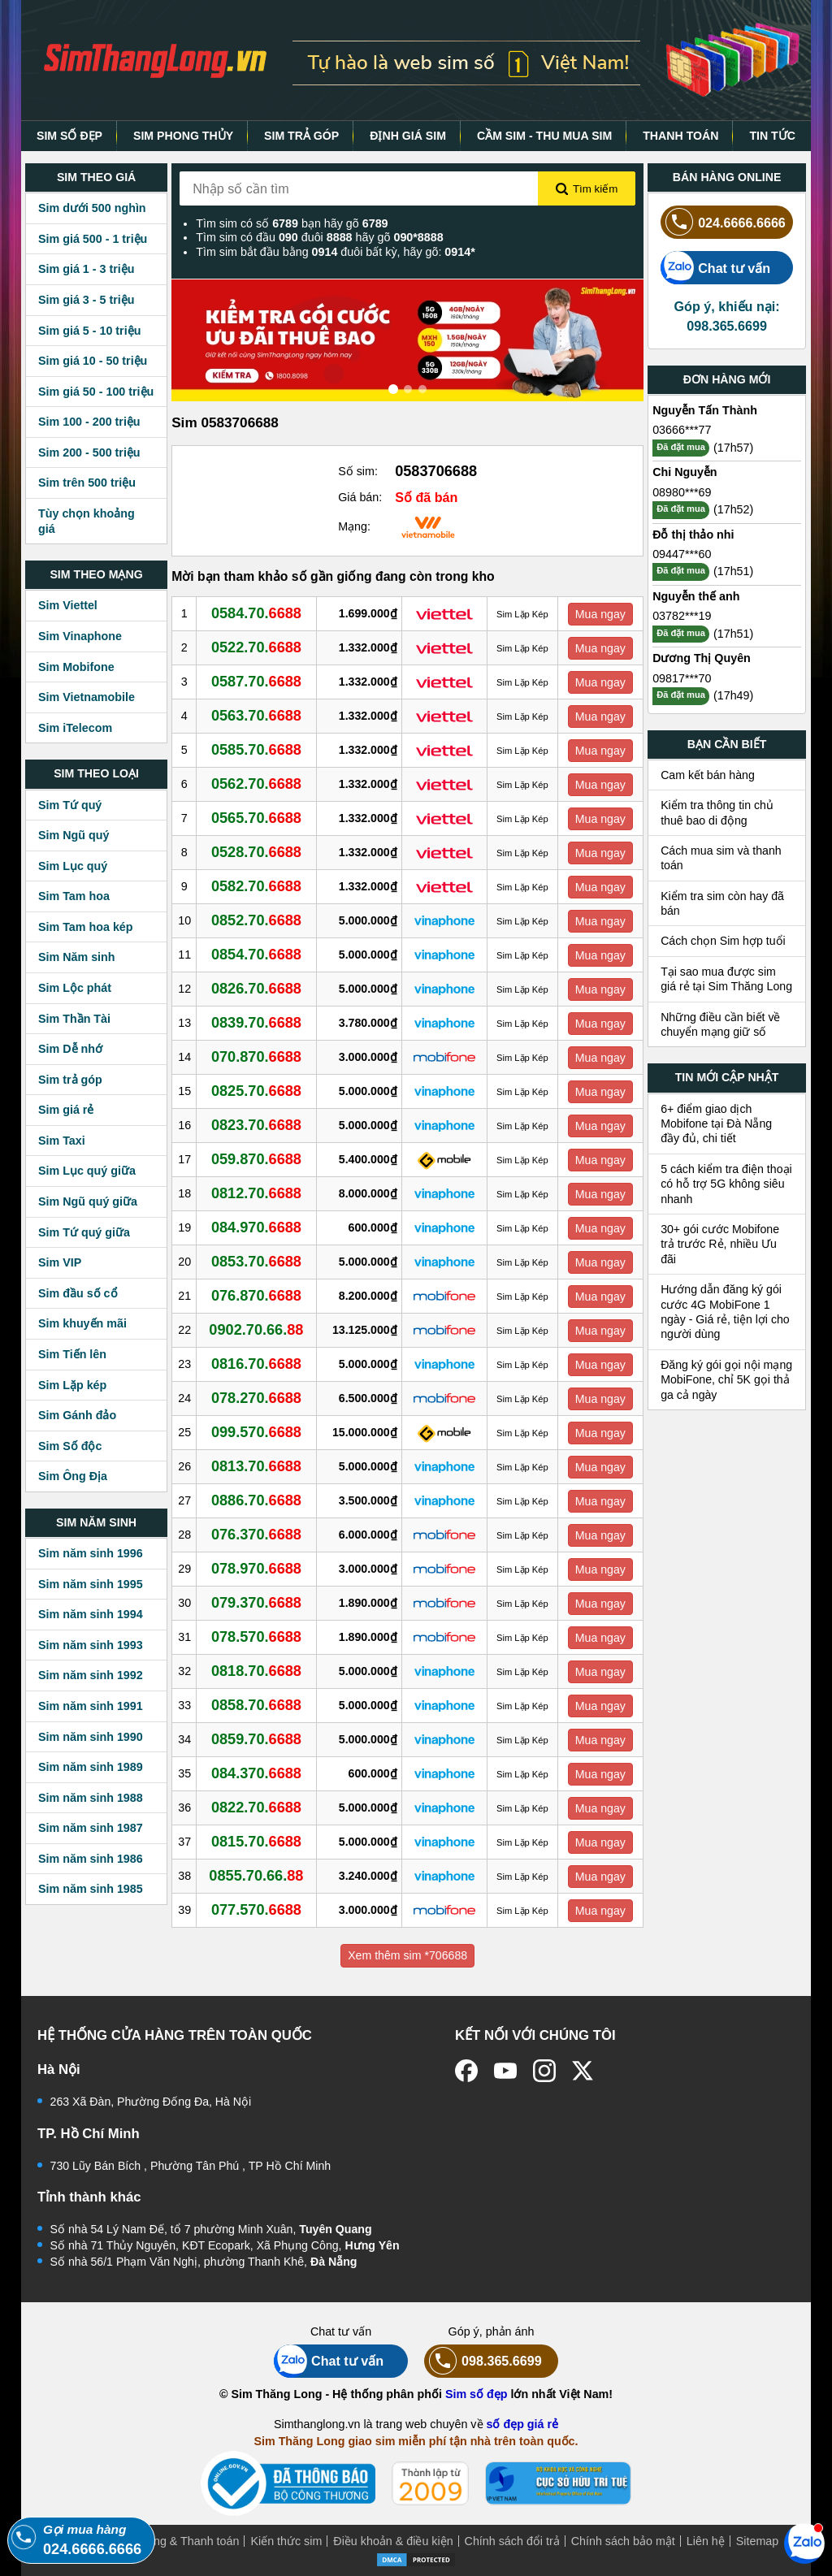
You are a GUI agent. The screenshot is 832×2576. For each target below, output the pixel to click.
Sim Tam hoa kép (85, 926)
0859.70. (256, 1739)
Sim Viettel (68, 605)
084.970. (256, 1227)
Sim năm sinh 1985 (90, 1888)
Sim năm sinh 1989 (90, 1766)
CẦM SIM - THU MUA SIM (544, 135)
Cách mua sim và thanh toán (721, 858)
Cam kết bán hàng (708, 774)
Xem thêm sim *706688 (407, 1955)
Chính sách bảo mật (623, 2541)
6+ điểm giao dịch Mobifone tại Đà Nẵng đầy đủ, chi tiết (716, 1123)
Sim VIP (59, 1262)
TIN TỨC (772, 135)
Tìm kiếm (587, 189)
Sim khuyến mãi (82, 1323)
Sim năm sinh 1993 (90, 1645)
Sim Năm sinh (76, 956)
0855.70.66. (256, 1876)
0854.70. (256, 954)
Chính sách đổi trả (512, 2541)
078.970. (256, 1569)
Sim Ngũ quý (73, 835)
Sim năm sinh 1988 (90, 1797)
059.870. (256, 1159)
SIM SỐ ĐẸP (69, 135)
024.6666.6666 (723, 222)
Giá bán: (360, 497)
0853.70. (256, 1261)
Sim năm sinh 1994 (90, 1614)
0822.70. (256, 1807)
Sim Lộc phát (74, 987)
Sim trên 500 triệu (87, 482)
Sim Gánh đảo (77, 1415)
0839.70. (256, 1023)
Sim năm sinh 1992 (90, 1675)
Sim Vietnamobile (86, 697)
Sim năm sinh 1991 (90, 1705)
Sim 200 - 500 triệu (89, 452)
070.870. (256, 1057)
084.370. (256, 1773)
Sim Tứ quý (70, 805)
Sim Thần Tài (74, 1018)
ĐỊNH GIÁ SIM (408, 135)
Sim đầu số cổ (78, 1293)
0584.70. (256, 613)
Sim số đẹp (476, 2394)
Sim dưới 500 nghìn (92, 207)
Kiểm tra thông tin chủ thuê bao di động (717, 812)
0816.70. (256, 1364)
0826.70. (256, 989)
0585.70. (256, 750)
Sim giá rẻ (65, 1109)
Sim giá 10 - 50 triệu (92, 360)
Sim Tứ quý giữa (84, 1232)
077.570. (256, 1910)
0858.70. (256, 1705)
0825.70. (256, 1091)
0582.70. (256, 886)
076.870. (256, 1296)
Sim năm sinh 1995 (90, 1584)
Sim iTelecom (75, 727)
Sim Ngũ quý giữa (87, 1201)
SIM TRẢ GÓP (301, 135)
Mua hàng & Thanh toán (177, 2541)
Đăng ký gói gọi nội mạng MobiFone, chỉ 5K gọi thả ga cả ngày (726, 1379)
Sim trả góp (70, 1079)
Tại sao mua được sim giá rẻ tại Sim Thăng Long (726, 979)
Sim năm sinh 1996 (90, 1553)
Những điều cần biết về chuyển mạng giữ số (720, 1024)
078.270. (256, 1398)
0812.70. (256, 1193)
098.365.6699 (483, 2361)
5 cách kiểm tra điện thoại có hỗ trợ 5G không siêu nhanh (726, 1184)
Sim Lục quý (72, 865)
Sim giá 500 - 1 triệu (92, 238)
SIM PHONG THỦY (183, 135)
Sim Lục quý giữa (87, 1170)
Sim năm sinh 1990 (90, 1736)
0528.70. (256, 852)
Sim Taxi (61, 1140)
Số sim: (358, 471)
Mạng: (354, 526)
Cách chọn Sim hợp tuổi (723, 940)
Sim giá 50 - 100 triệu (96, 391)
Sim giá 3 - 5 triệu (86, 299)
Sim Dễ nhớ (70, 1048)
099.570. (256, 1432)
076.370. (256, 1534)
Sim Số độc (70, 1446)
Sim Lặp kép (72, 1385)
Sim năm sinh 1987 (90, 1827)
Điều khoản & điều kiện (393, 2541)
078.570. (256, 1637)
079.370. (256, 1603)
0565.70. (256, 818)
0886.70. (256, 1500)
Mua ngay (600, 614)
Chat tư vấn (715, 267)
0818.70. (256, 1671)
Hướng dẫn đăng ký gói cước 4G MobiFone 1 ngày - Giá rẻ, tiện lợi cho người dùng (725, 1311)
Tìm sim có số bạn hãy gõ (292, 223)
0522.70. (256, 647)
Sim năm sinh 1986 (90, 1858)
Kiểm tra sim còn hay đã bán (722, 903)
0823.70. (256, 1125)
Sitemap (757, 2541)
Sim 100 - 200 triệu (89, 421)
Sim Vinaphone (80, 636)
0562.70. (256, 784)
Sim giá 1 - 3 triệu (86, 268)
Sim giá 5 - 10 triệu (89, 330)
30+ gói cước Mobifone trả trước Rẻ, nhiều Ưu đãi (720, 1244)
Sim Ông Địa (72, 1476)
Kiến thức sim (286, 2541)
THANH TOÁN (680, 135)
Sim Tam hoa (74, 896)
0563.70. (256, 716)
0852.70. (256, 920)
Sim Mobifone (76, 666)
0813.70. (256, 1466)
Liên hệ (706, 2541)
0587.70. (256, 681)
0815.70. (256, 1842)
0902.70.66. (256, 1330)
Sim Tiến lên (72, 1354)
